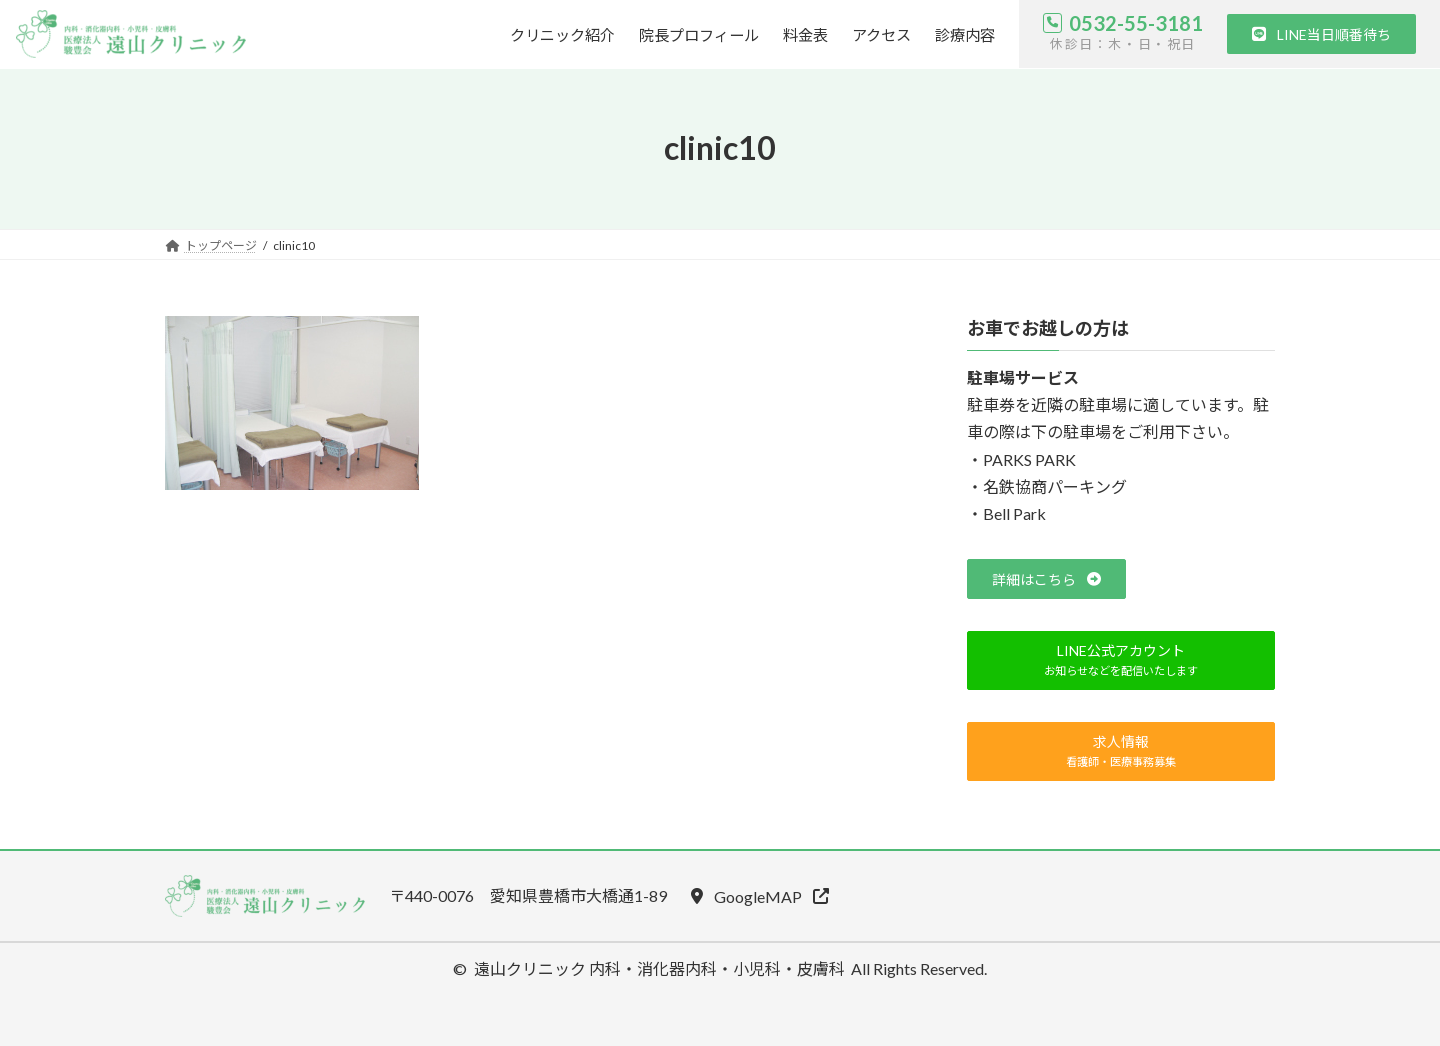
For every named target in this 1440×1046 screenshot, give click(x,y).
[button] (1321, 34)
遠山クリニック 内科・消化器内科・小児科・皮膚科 (659, 968)
